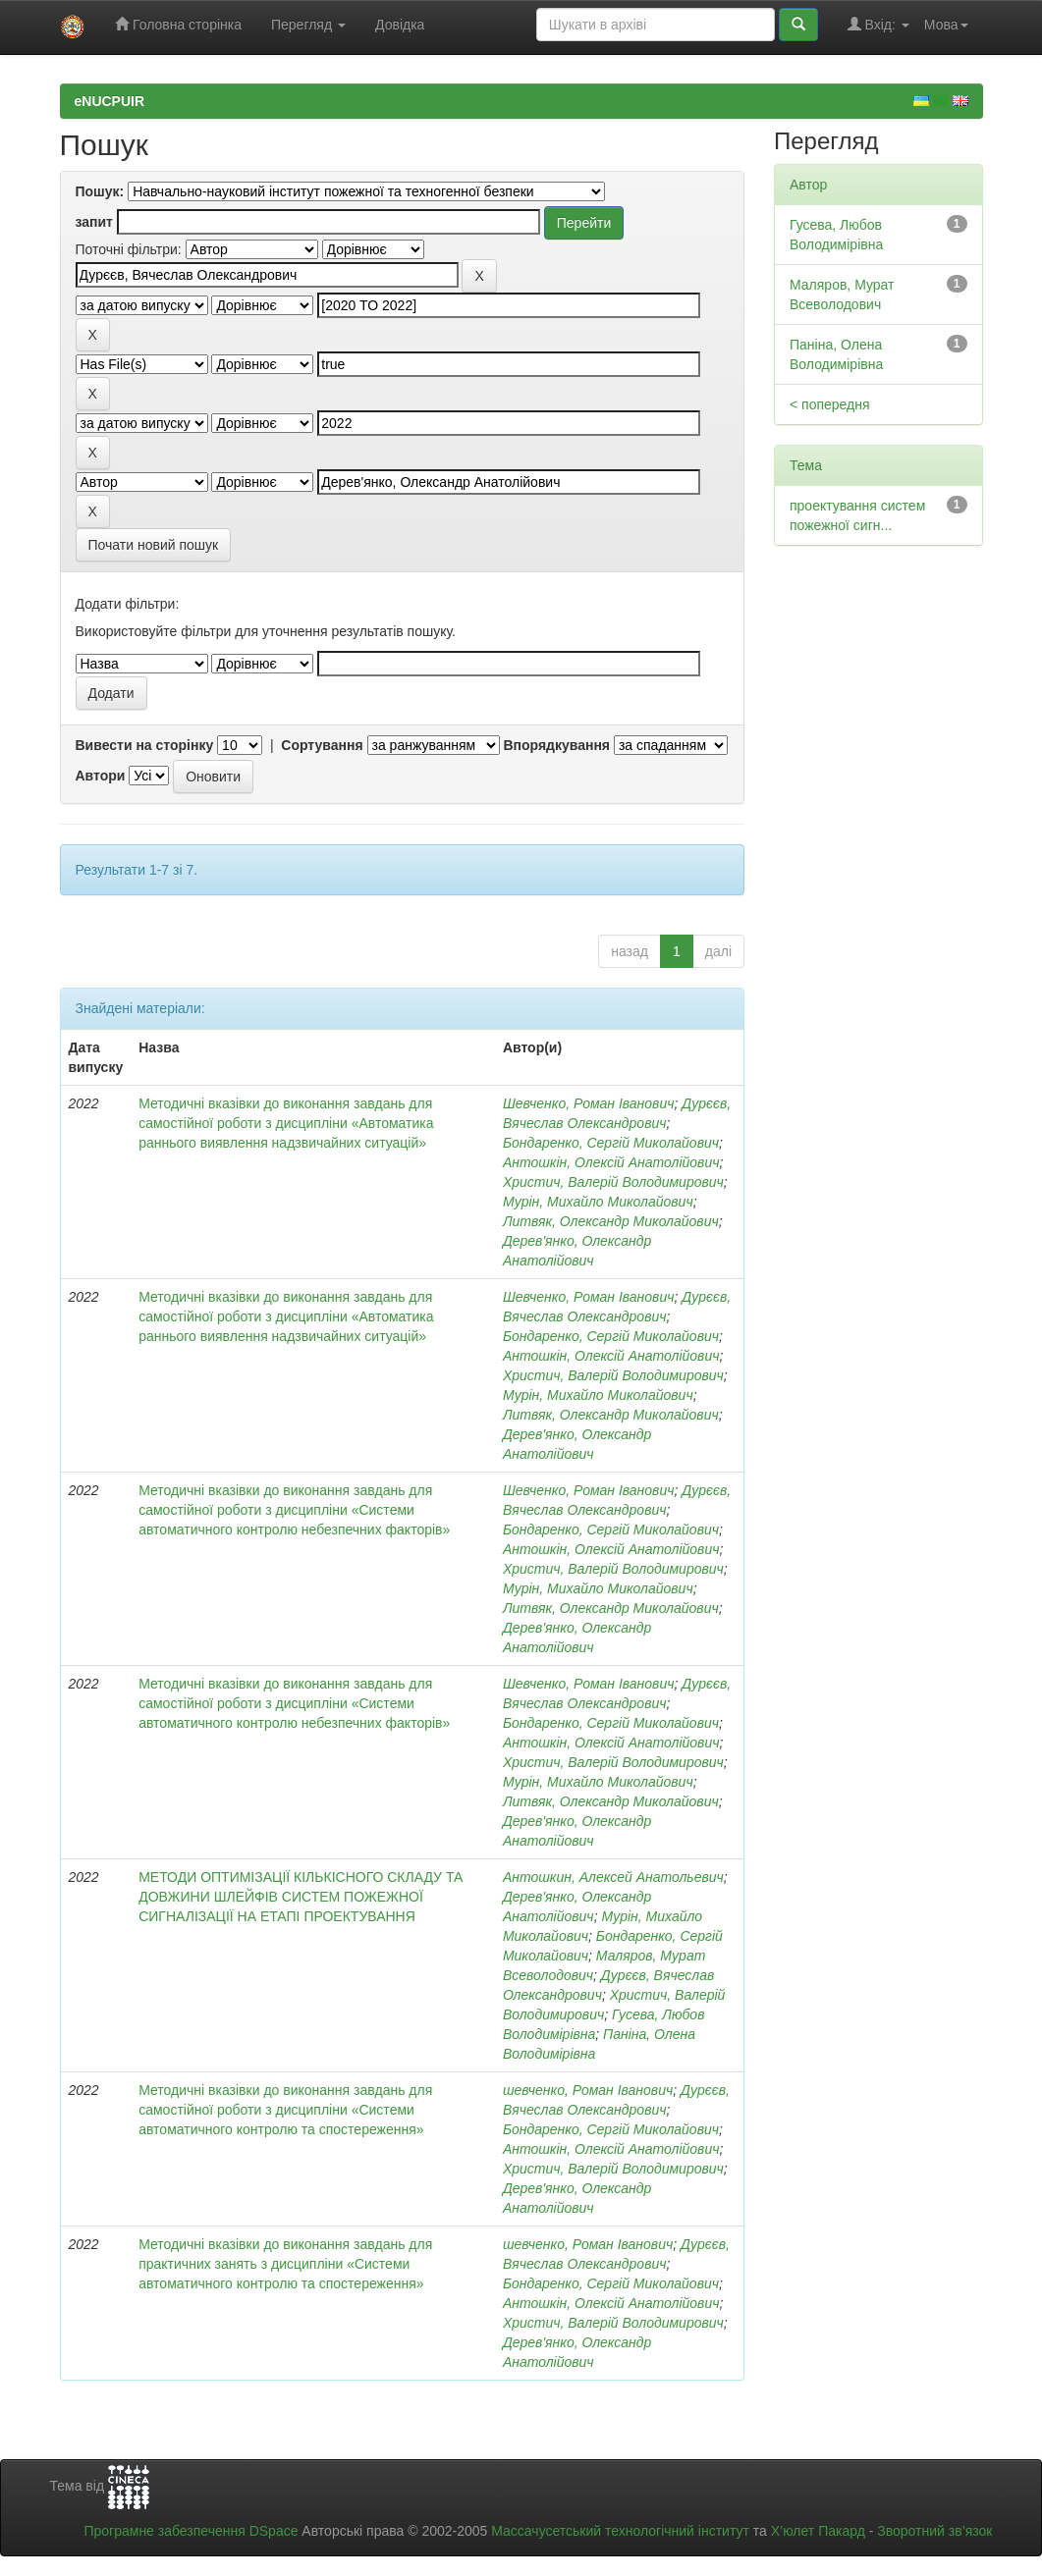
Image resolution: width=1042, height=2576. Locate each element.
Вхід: (878, 24)
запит (94, 222)
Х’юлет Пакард (818, 2531)
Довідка (399, 24)
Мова (946, 24)
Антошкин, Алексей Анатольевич (613, 1877)
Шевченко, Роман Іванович (589, 1103)
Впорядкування (556, 745)
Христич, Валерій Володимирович (613, 1182)
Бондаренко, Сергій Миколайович (611, 1143)
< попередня (830, 404)
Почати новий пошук (153, 545)
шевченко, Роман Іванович (588, 2090)
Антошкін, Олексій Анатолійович (611, 1162)
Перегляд (308, 24)
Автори (101, 775)
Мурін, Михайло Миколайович (598, 1201)
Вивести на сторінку (145, 745)
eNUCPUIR (110, 101)
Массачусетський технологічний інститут (620, 2531)
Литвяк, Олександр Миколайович (611, 1221)
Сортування (321, 745)
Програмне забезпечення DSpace (190, 2531)
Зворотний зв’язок (934, 2531)
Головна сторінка (178, 24)
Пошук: (100, 191)
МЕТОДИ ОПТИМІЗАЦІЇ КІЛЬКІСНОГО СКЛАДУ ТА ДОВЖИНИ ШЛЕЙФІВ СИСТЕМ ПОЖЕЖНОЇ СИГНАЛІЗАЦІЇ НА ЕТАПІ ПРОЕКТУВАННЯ (300, 1896)
